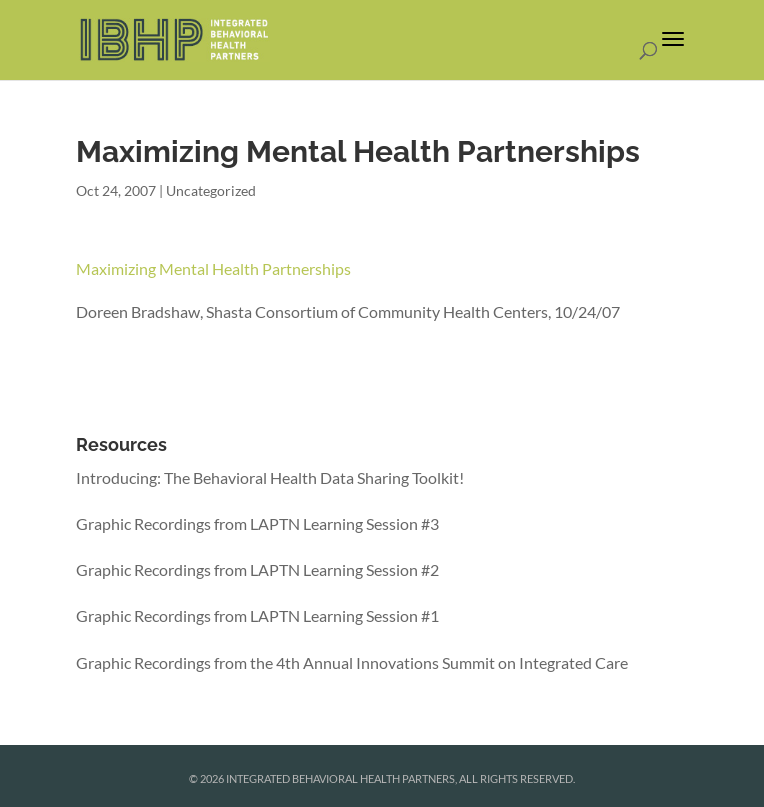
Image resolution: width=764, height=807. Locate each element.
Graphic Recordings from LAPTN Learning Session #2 (257, 569)
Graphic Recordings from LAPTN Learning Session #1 (257, 615)
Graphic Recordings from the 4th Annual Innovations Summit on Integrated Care (352, 662)
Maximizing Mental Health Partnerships (213, 268)
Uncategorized (211, 190)
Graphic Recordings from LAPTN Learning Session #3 (257, 523)
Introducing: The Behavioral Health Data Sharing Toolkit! (270, 477)
